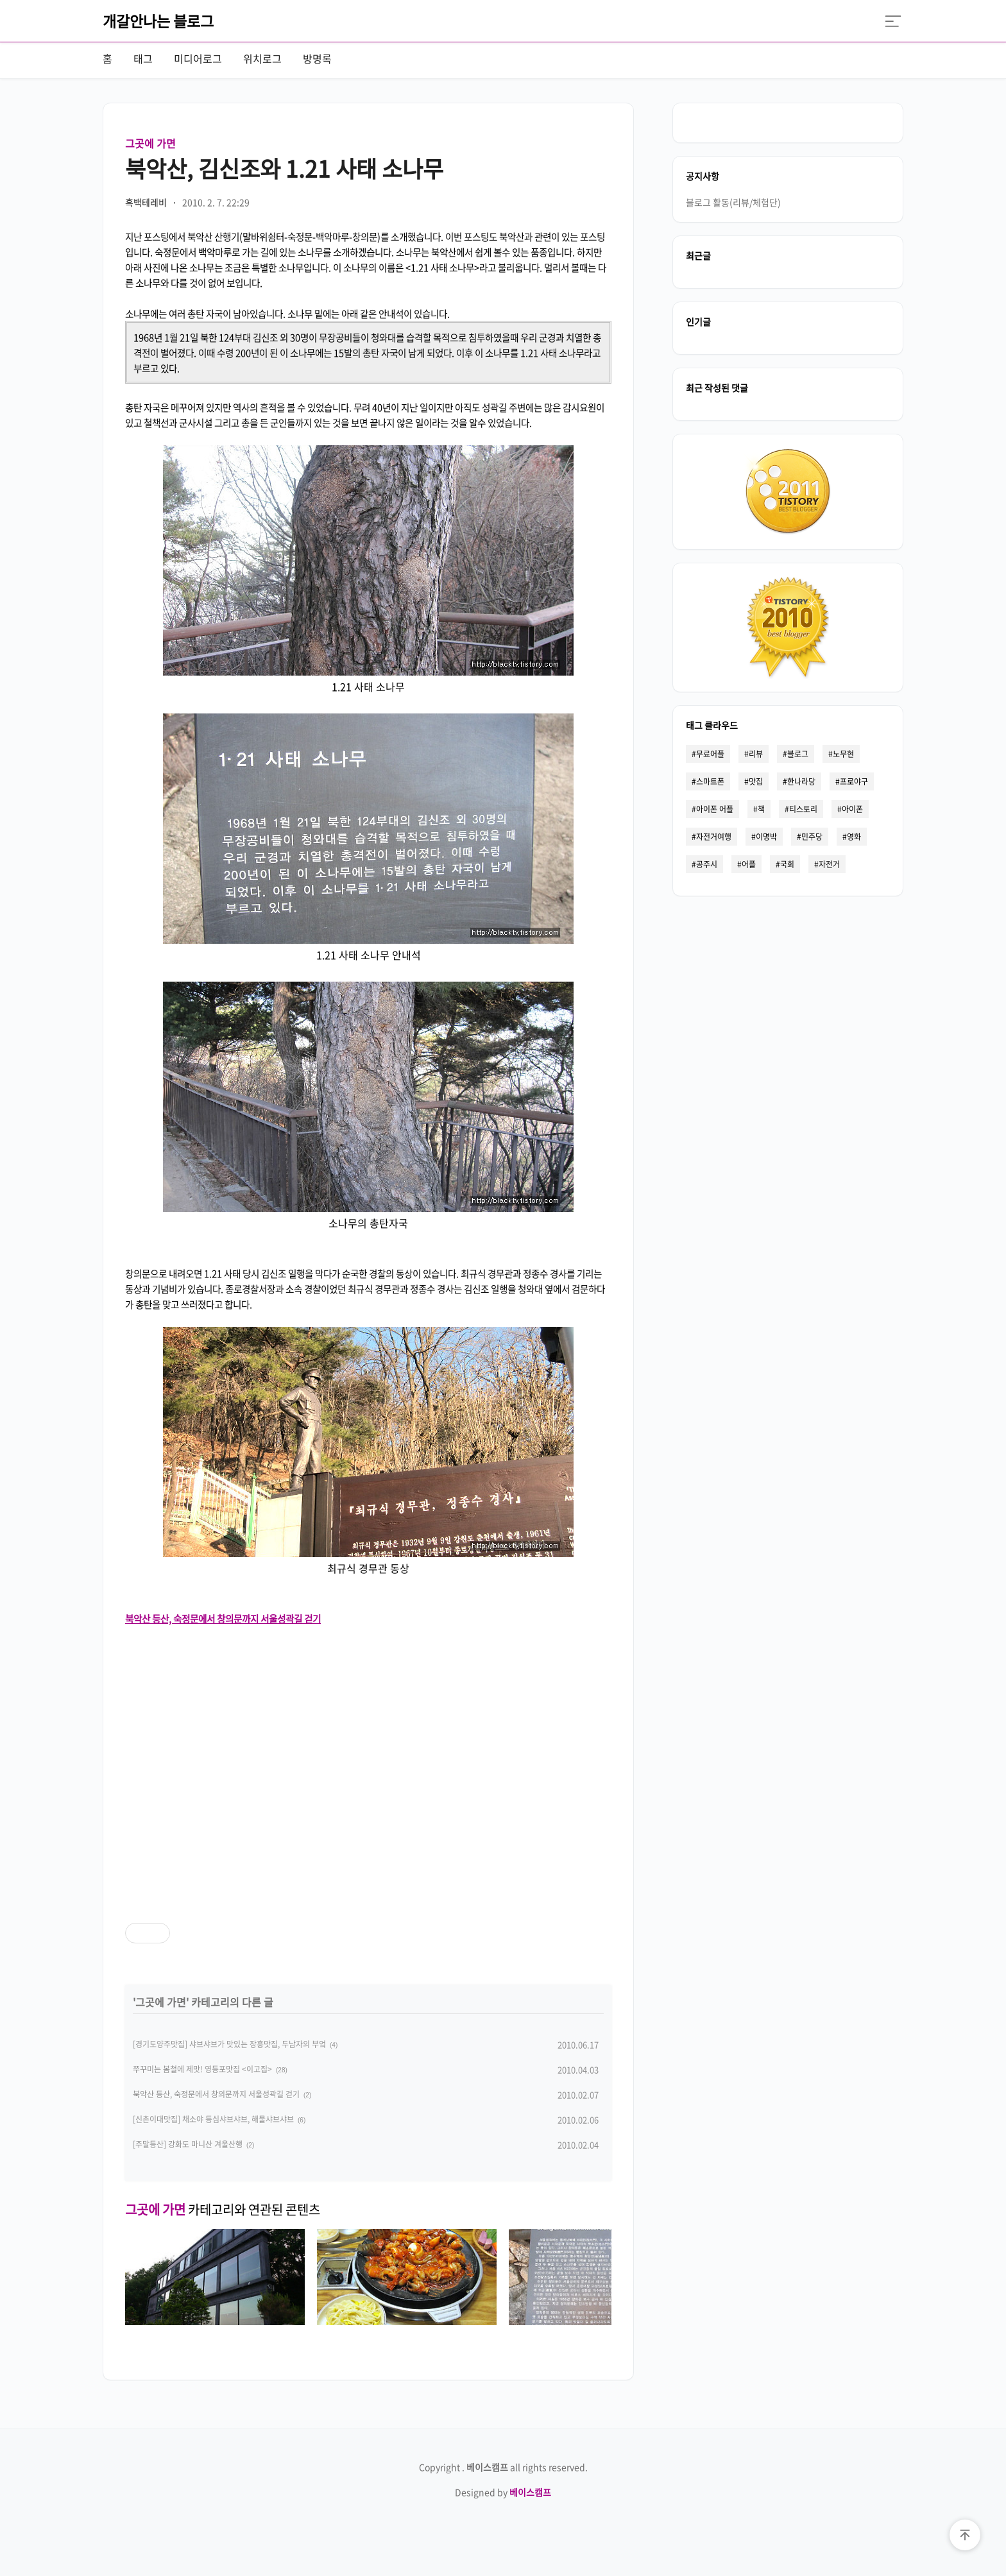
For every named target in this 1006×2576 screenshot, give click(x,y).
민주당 (812, 836)
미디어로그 (198, 58)
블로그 (797, 754)
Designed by (503, 2492)
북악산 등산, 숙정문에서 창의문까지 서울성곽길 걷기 (216, 2094)
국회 (787, 864)
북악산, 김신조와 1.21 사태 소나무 (284, 168)
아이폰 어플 (714, 809)
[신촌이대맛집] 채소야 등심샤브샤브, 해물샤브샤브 (213, 2119)
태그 (143, 58)
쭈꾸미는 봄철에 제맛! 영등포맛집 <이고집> (202, 2069)
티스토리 (803, 809)
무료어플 (710, 754)
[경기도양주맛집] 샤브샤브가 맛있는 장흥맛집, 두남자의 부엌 (229, 2044)
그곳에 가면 (150, 143)
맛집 (756, 781)
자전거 (829, 864)
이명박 (766, 836)
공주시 (706, 864)
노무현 (843, 754)
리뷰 (756, 754)
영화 (854, 836)
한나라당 (801, 781)
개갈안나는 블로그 (158, 20)
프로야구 (854, 781)
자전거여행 (713, 836)
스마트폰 (710, 781)
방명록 (317, 58)
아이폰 (852, 809)
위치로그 (262, 58)
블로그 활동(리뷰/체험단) (733, 202)
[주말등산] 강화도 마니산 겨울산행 (188, 2144)
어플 (749, 864)
